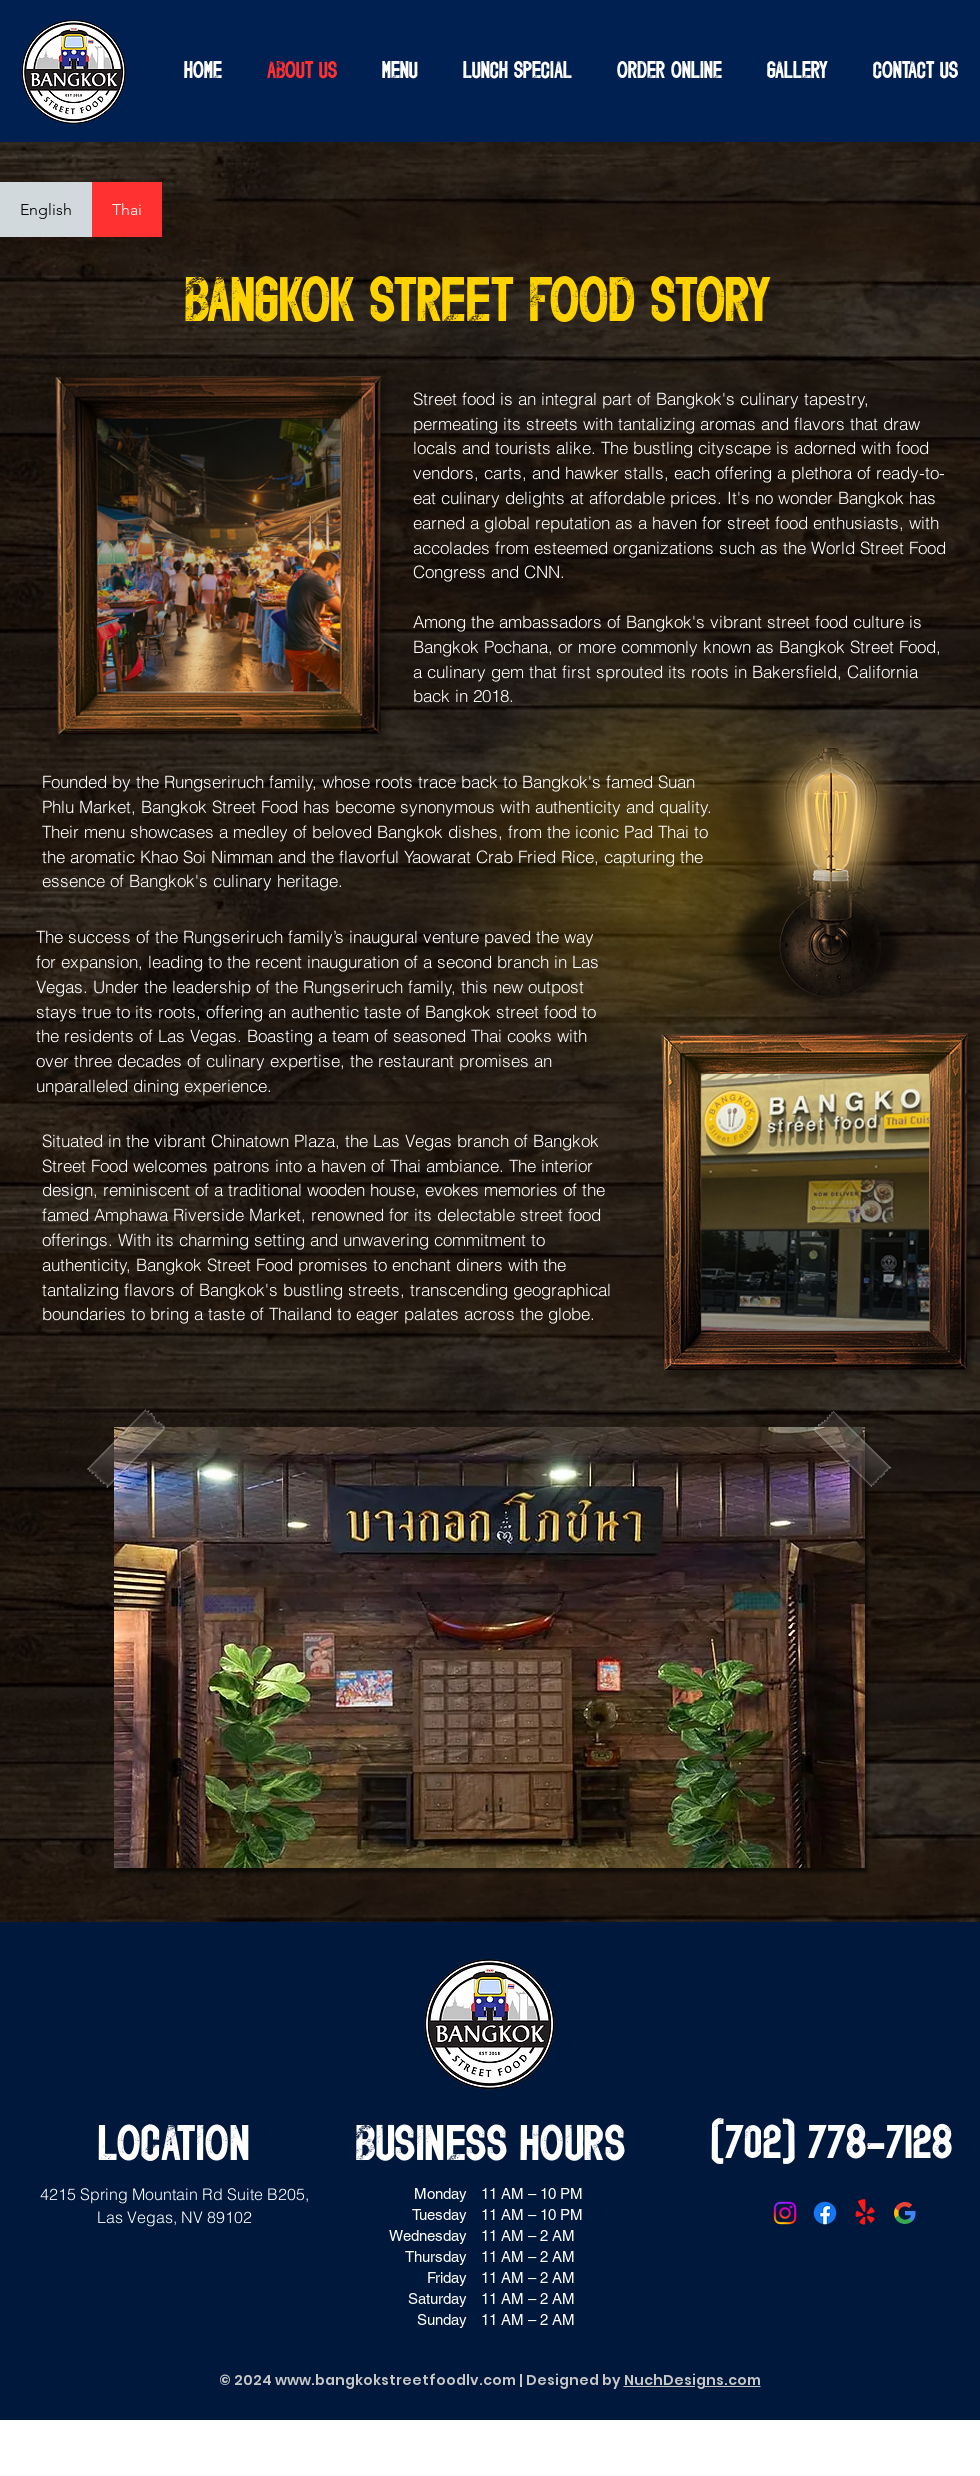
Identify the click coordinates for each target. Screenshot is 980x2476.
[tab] (46, 209)
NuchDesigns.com (692, 2380)
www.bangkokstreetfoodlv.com (395, 2380)
